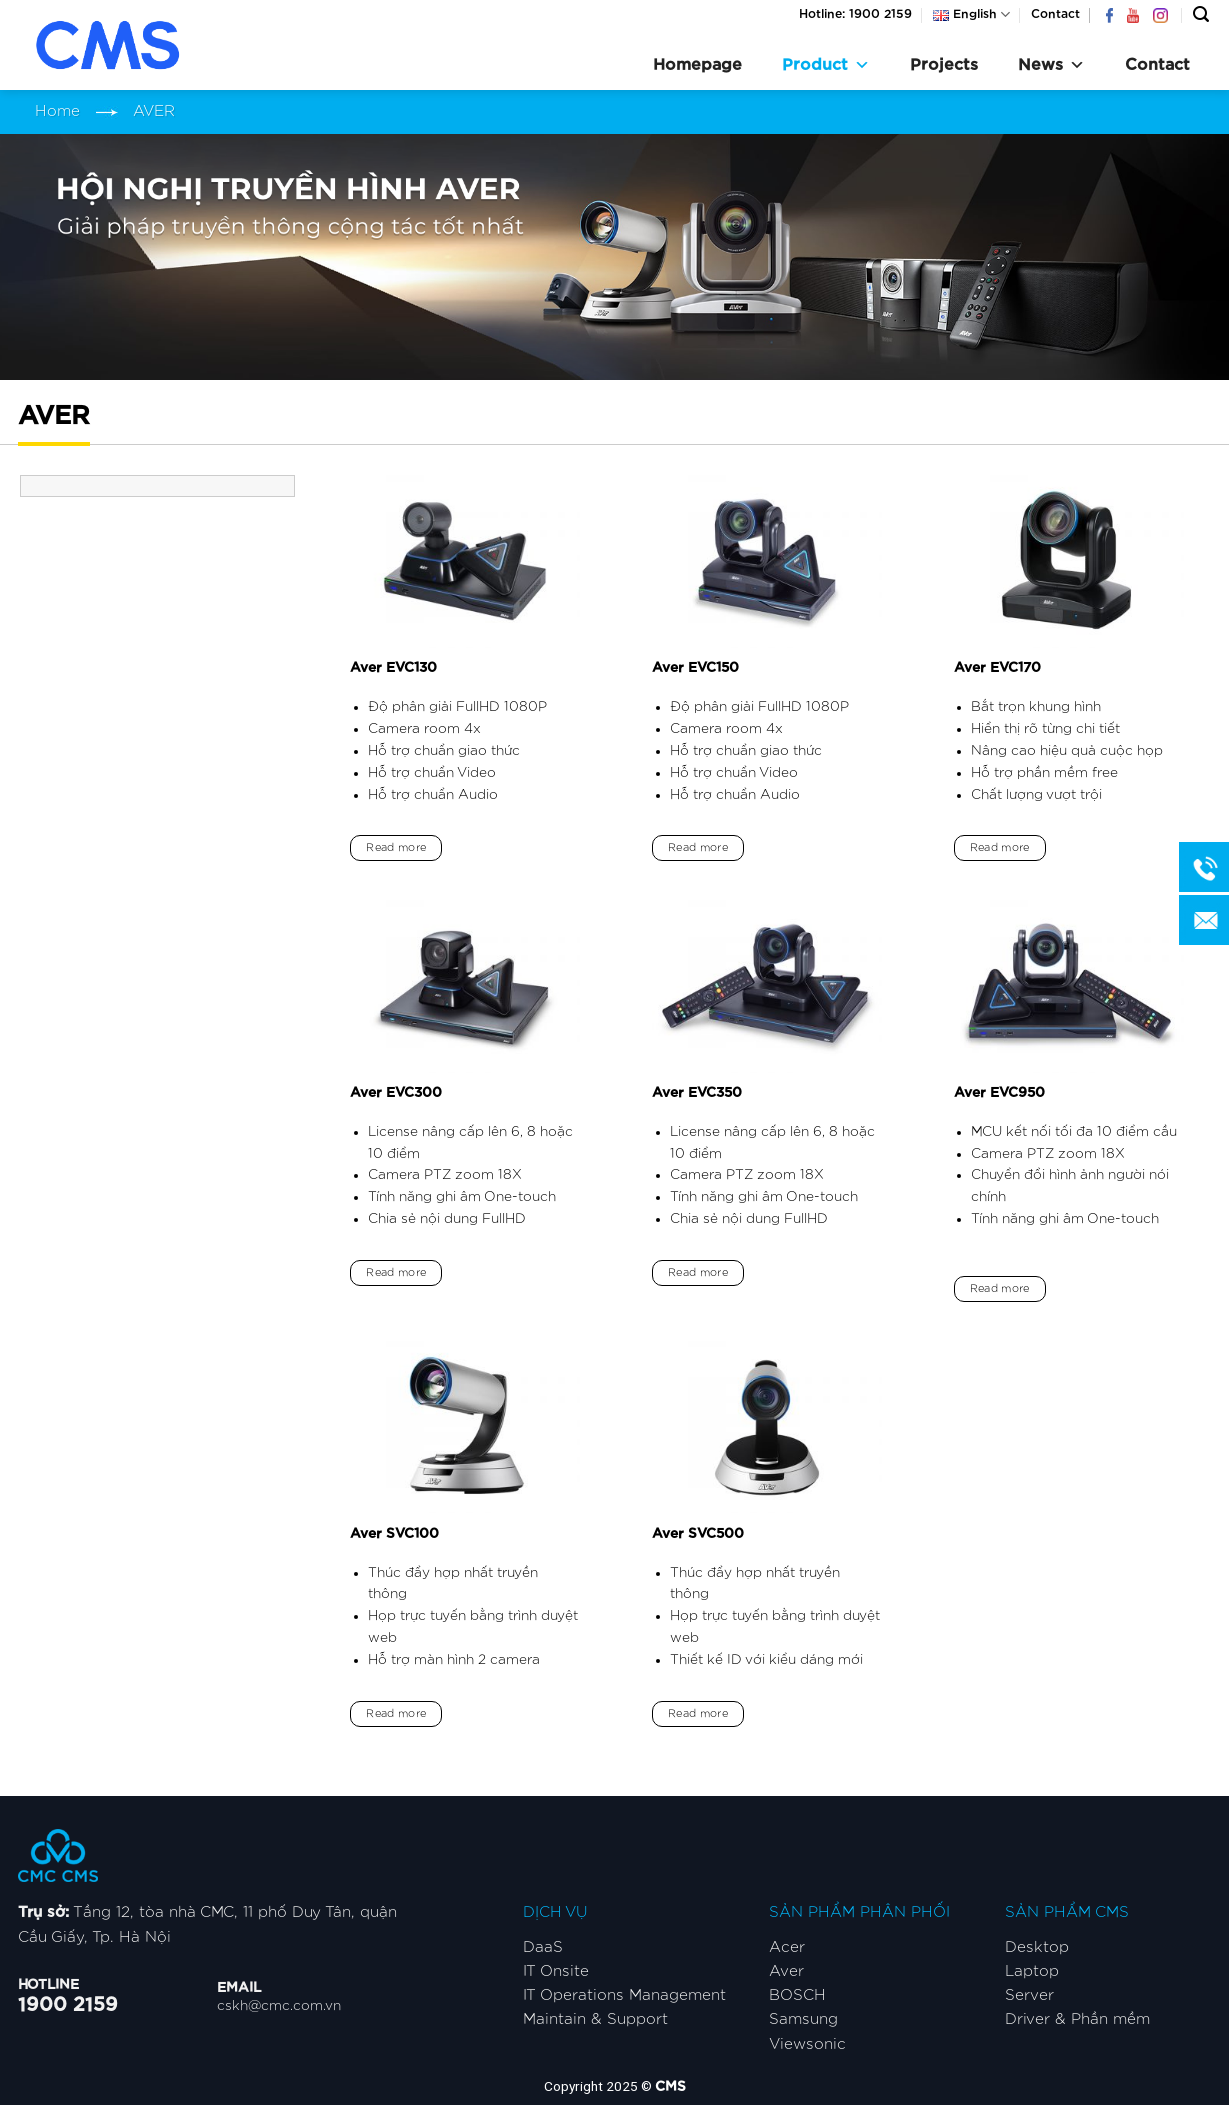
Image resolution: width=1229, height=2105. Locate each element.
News (1051, 65)
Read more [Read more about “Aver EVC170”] (1000, 847)
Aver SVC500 (698, 1534)
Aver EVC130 (393, 668)
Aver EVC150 (695, 668)
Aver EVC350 (697, 1093)
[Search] (1201, 14)
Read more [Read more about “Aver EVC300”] (396, 1272)
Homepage (697, 65)
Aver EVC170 (997, 668)
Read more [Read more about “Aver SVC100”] (396, 1713)
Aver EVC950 (999, 1093)
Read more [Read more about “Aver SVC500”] (698, 1713)
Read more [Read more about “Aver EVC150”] (698, 847)
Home (57, 111)
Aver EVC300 (396, 1093)
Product (826, 65)
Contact (1055, 14)
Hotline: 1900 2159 (855, 14)
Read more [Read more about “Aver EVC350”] (698, 1272)
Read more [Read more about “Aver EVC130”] (396, 847)
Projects (944, 65)
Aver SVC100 (394, 1534)
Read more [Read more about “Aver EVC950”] (1000, 1288)
